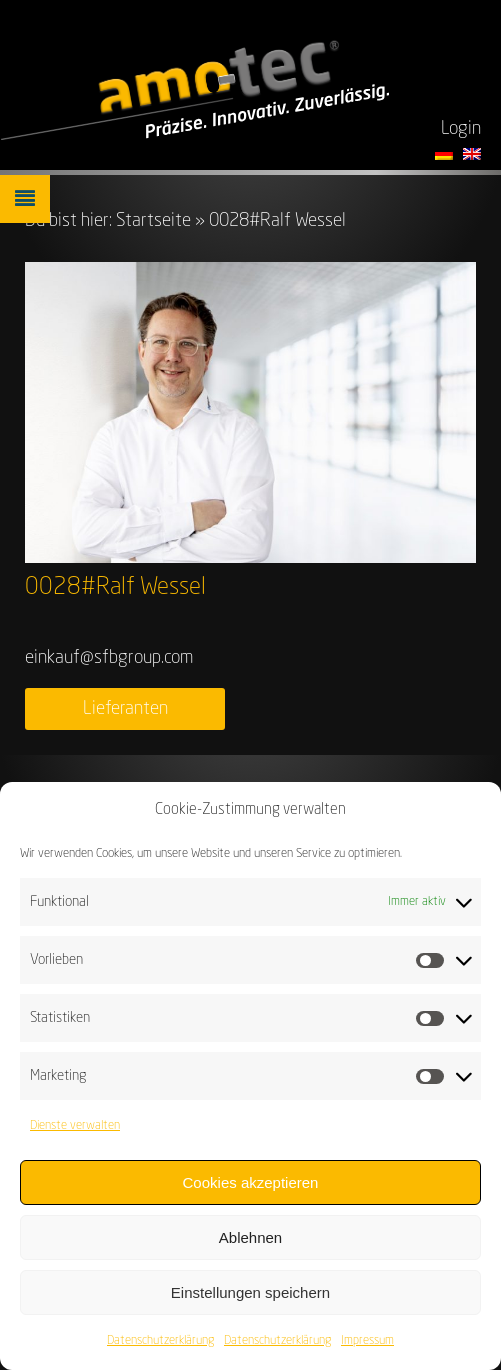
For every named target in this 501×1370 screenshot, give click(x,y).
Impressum (367, 1344)
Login (461, 129)
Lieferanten (125, 709)
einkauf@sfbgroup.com (109, 658)
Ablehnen (250, 1239)
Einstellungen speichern (250, 1294)
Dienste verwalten (75, 1129)
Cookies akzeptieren (251, 1184)
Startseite (153, 221)
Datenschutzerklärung (160, 1344)
